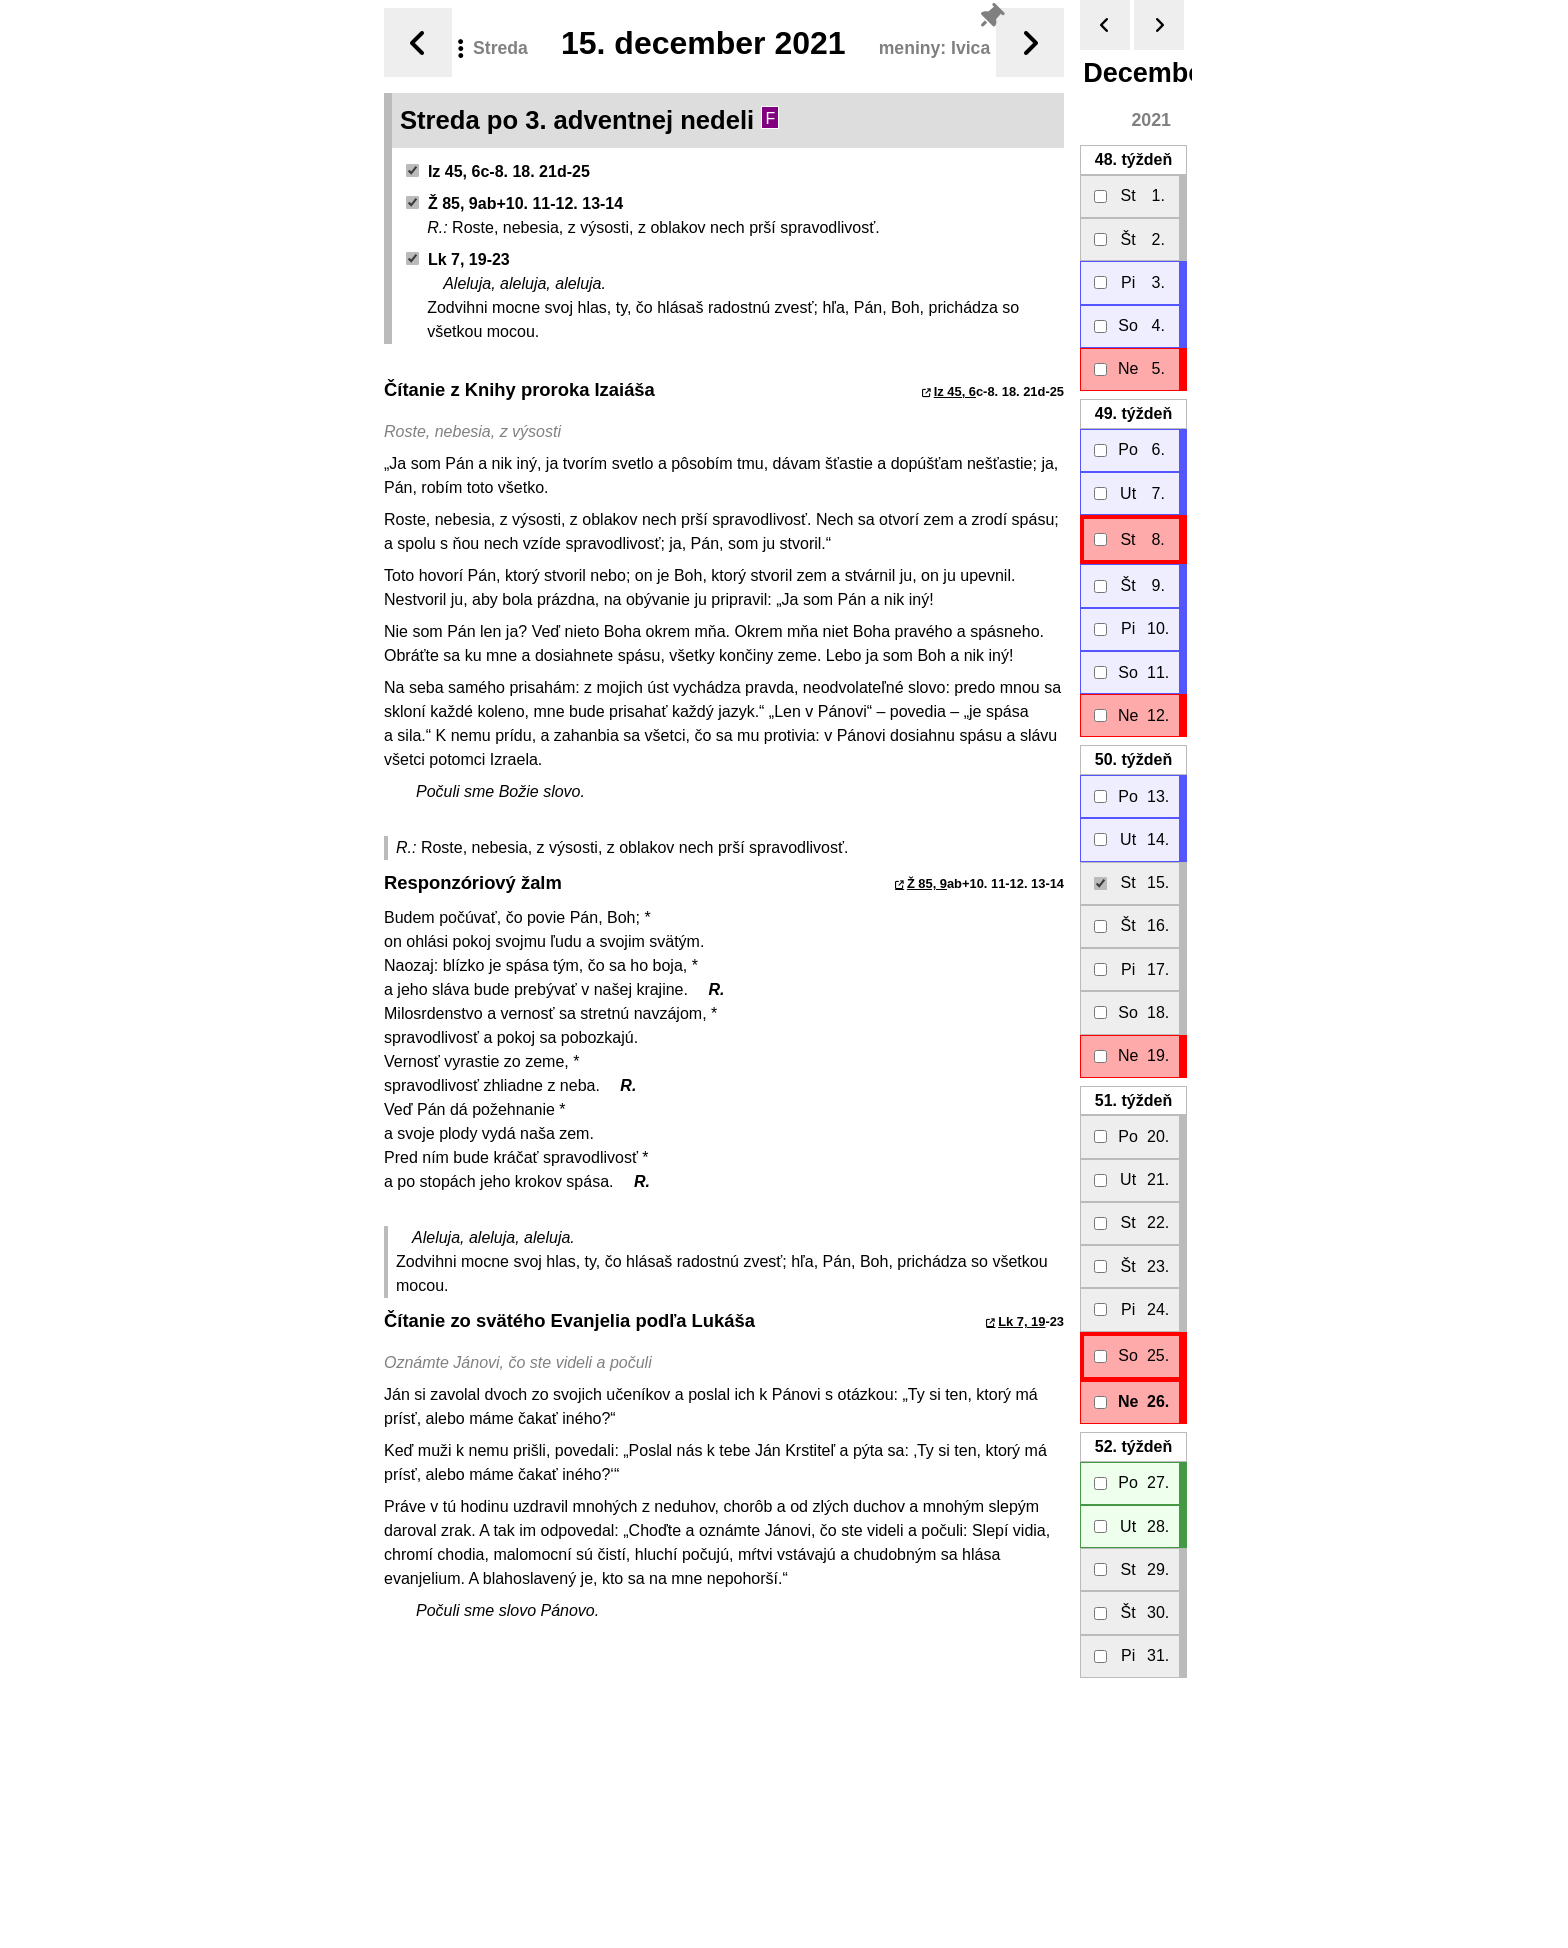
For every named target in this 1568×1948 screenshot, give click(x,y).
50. (1133, 759)
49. (1133, 413)
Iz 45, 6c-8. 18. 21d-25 (498, 171)
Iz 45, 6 (955, 391)
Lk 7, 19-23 (458, 259)
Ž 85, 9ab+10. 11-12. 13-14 (515, 203)
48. (1133, 159)
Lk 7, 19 (1021, 1321)
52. (1133, 1446)
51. (1133, 1100)
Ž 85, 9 (927, 883)
